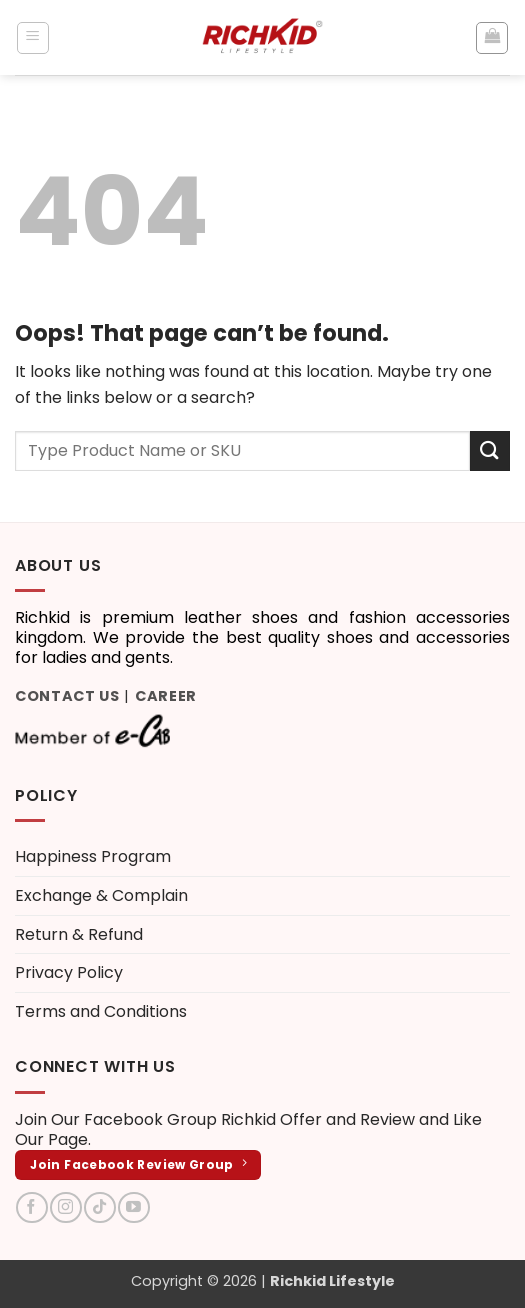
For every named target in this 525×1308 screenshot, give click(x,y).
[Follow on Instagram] (65, 1207)
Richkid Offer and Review (318, 1119)
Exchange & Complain (101, 895)
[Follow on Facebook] (31, 1207)
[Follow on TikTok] (99, 1207)
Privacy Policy (69, 972)
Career (166, 696)
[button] (33, 38)
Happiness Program (93, 856)
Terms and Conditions (101, 1011)
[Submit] (490, 450)
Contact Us (67, 696)
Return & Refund (79, 934)
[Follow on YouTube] (133, 1207)
